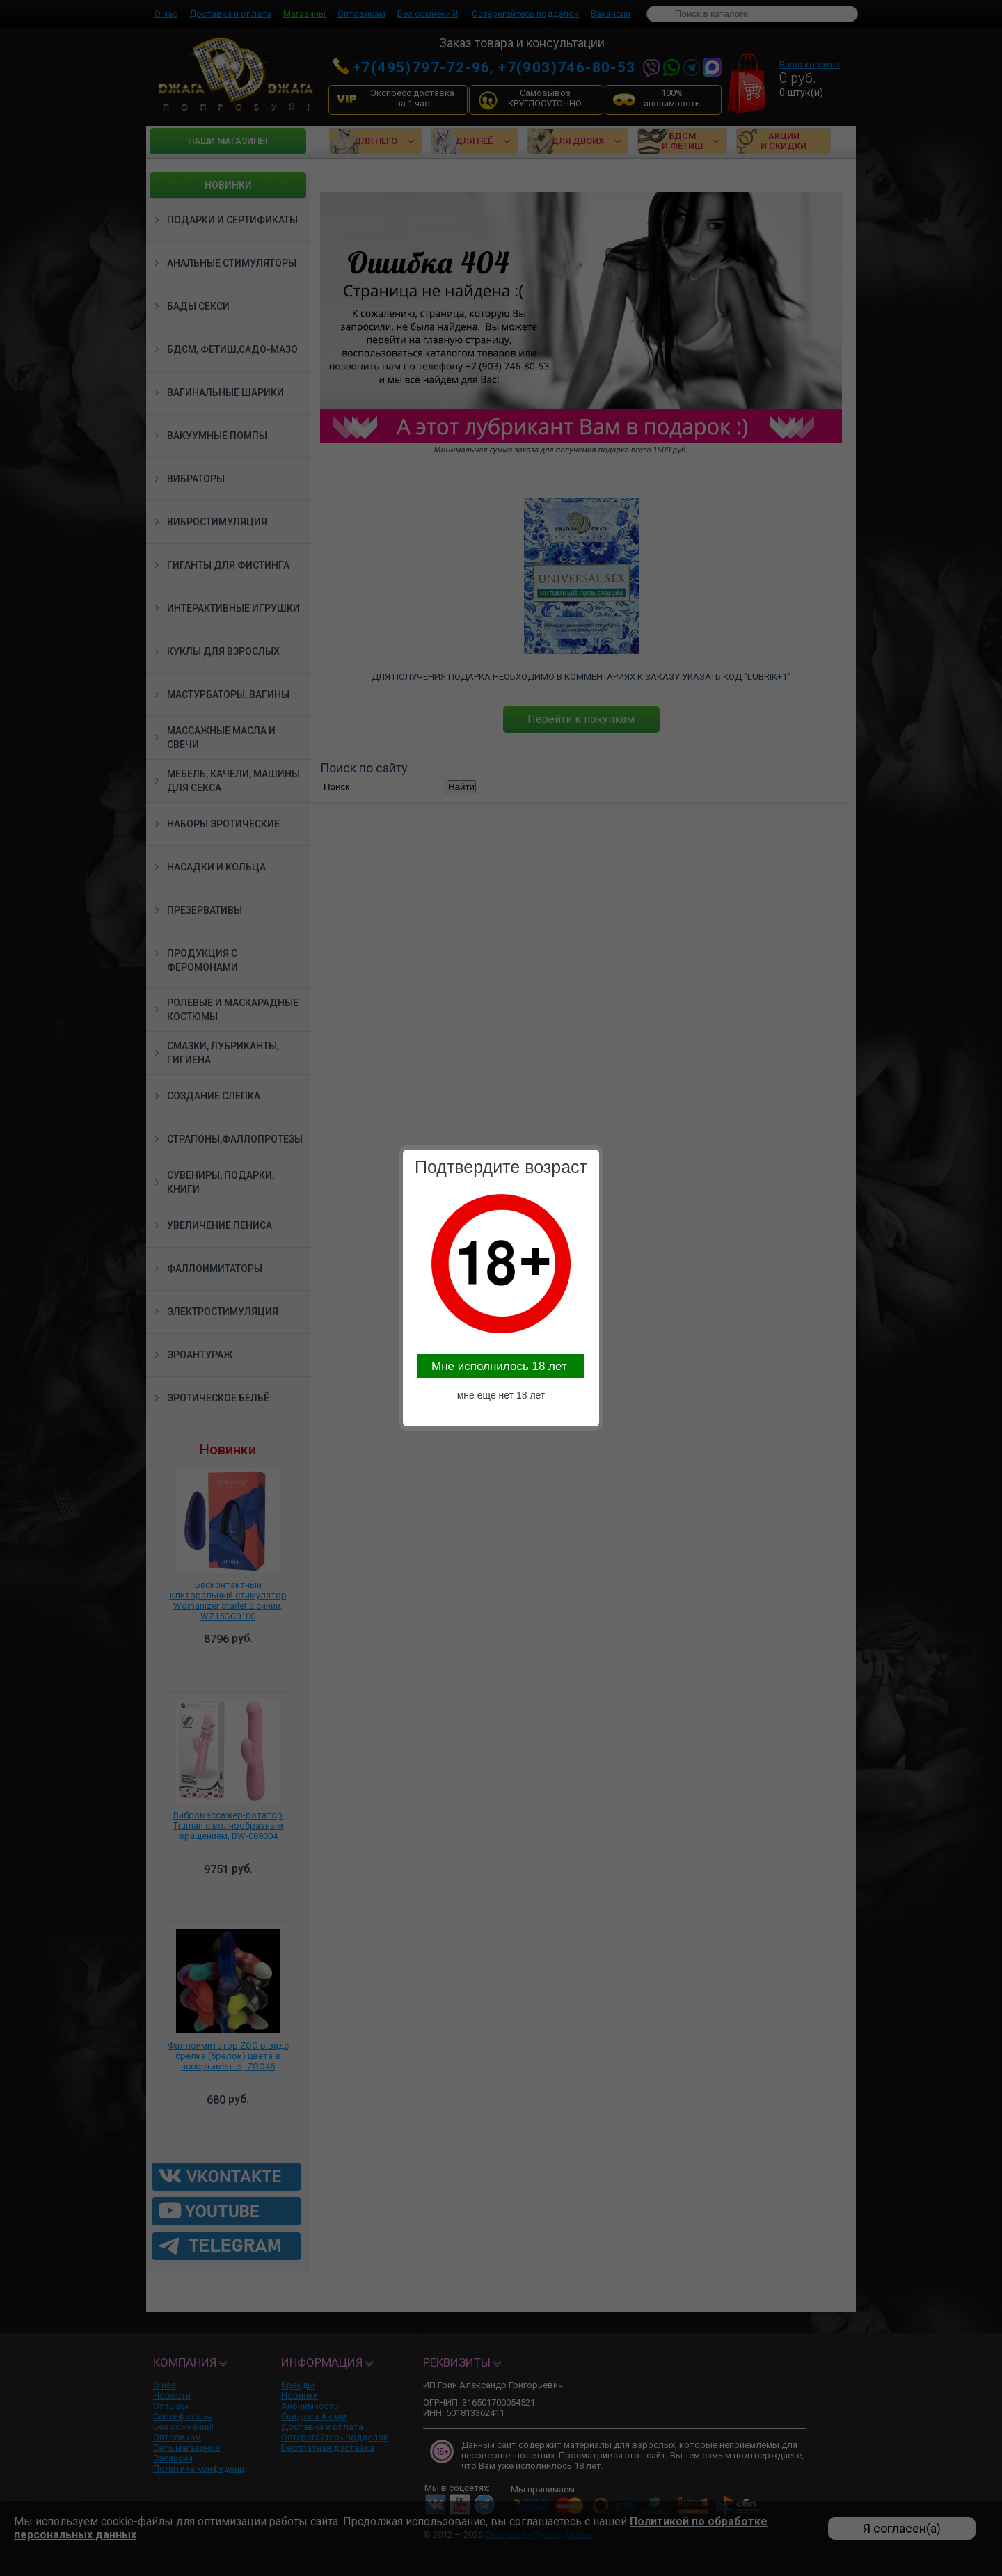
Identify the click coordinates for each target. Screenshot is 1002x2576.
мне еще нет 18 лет (501, 1395)
